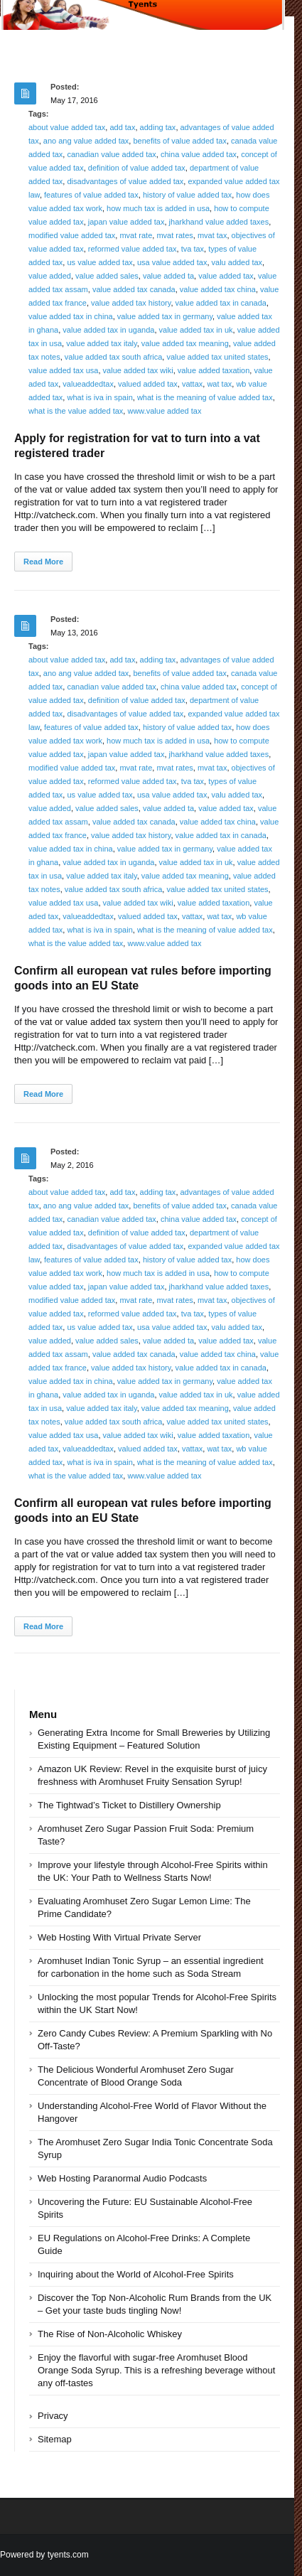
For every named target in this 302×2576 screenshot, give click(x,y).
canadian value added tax (111, 154)
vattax (192, 384)
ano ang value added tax (86, 140)
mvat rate (135, 235)
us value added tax (99, 262)
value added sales (107, 276)
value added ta (168, 276)
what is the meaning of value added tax (205, 397)
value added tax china (218, 289)
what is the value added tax (75, 411)
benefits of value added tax (179, 140)
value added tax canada (134, 289)
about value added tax (66, 127)
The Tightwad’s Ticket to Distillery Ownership (129, 1805)
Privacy (53, 2415)
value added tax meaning (185, 343)
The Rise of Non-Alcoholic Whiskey (110, 2334)
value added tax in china (70, 316)
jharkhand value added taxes (219, 222)
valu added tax (237, 262)
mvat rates (174, 235)
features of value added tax (91, 194)
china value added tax (199, 154)
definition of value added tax (136, 167)
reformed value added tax (132, 249)
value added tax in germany (164, 316)
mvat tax (212, 235)
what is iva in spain (99, 397)
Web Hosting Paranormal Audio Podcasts (122, 2178)
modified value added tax (71, 235)
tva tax (192, 249)
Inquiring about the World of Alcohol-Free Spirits (136, 2274)
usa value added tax (172, 262)
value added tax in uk (196, 330)
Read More (43, 561)
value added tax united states (217, 357)
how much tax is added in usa (158, 208)
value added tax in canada (221, 303)
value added (49, 276)
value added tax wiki (138, 370)
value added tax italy (101, 343)
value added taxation (214, 370)
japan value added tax (126, 222)
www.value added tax (164, 411)
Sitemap (55, 2439)
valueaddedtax (88, 384)
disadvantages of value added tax (125, 181)
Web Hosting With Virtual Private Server (119, 1937)
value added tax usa (63, 370)
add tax (122, 127)
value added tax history (131, 303)
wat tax (219, 384)
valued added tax (148, 384)
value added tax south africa (114, 357)
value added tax (226, 276)
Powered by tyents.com (44, 2555)
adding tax (158, 127)
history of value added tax (187, 194)
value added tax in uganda (108, 330)
